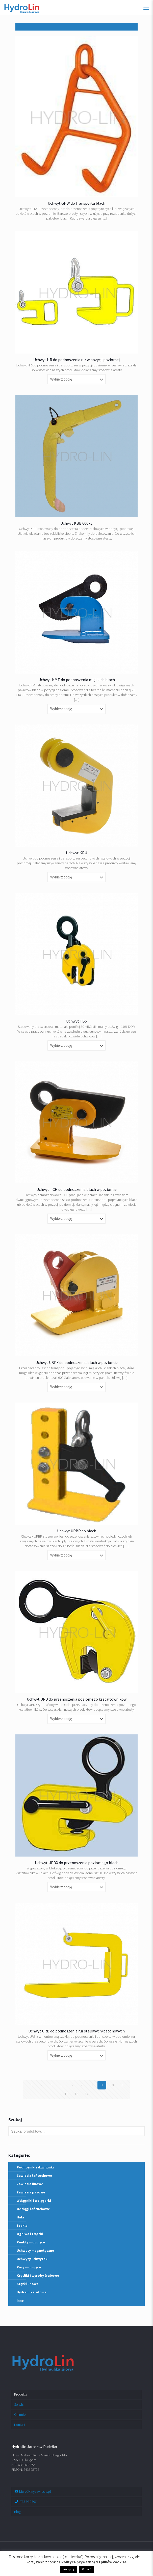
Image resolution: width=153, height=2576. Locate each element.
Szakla (22, 2225)
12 (66, 2093)
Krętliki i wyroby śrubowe (38, 2275)
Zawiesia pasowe (31, 2192)
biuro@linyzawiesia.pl (32, 2491)
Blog (17, 2511)
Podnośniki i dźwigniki (35, 2167)
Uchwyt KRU (76, 852)
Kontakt (19, 2424)
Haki (20, 2217)
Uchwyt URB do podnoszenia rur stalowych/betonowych (76, 2030)
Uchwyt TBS (76, 1021)
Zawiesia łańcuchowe (34, 2175)
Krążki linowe (28, 2284)
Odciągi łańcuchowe (33, 2209)
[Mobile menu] (146, 7)
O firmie (20, 2414)
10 (112, 2085)
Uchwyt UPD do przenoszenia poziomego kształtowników (76, 1699)
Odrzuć (86, 2569)
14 (86, 2093)
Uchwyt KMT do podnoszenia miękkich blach (76, 679)
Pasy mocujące (29, 2267)
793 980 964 (25, 2501)
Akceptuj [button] (68, 2569)
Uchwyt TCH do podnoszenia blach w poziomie (76, 1189)
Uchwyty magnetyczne (35, 2250)
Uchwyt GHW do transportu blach (76, 203)
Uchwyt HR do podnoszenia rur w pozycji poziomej (76, 359)
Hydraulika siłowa (31, 2292)
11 (122, 2085)
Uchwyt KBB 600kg (76, 523)
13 (76, 2093)
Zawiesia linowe (30, 2184)
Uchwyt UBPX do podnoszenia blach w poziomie (76, 1362)
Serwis (18, 2404)
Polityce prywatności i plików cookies (93, 2562)
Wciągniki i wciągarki (34, 2200)
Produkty (20, 2394)
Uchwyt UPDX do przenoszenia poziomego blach (76, 1862)
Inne (20, 2300)
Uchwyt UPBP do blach (76, 1530)
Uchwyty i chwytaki (32, 2259)
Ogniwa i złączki (30, 2234)
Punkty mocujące (31, 2242)
